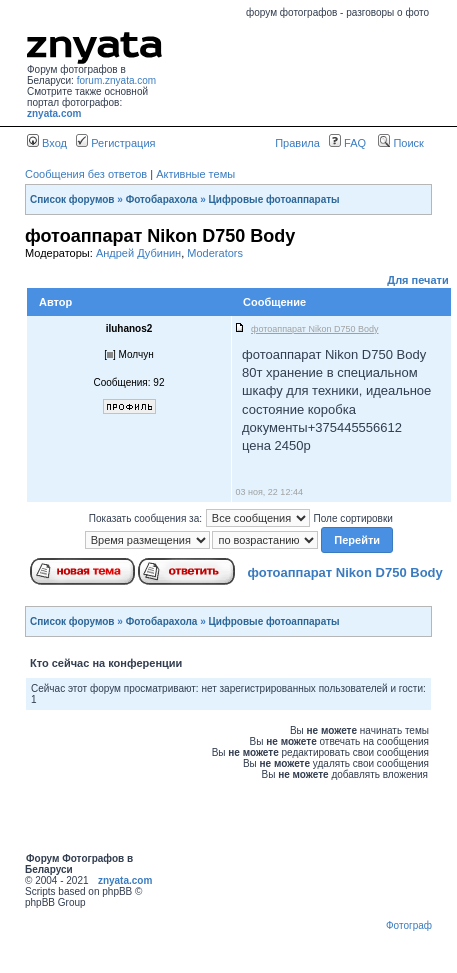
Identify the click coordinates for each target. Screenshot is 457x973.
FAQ (347, 143)
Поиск (401, 143)
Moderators (215, 253)
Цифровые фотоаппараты (274, 199)
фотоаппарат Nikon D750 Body (345, 572)
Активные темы (195, 174)
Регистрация (115, 143)
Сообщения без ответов (86, 174)
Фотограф (409, 925)
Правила (297, 143)
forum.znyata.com (116, 80)
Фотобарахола (162, 199)
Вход (47, 143)
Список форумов (72, 199)
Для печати (417, 280)
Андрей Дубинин (138, 253)
